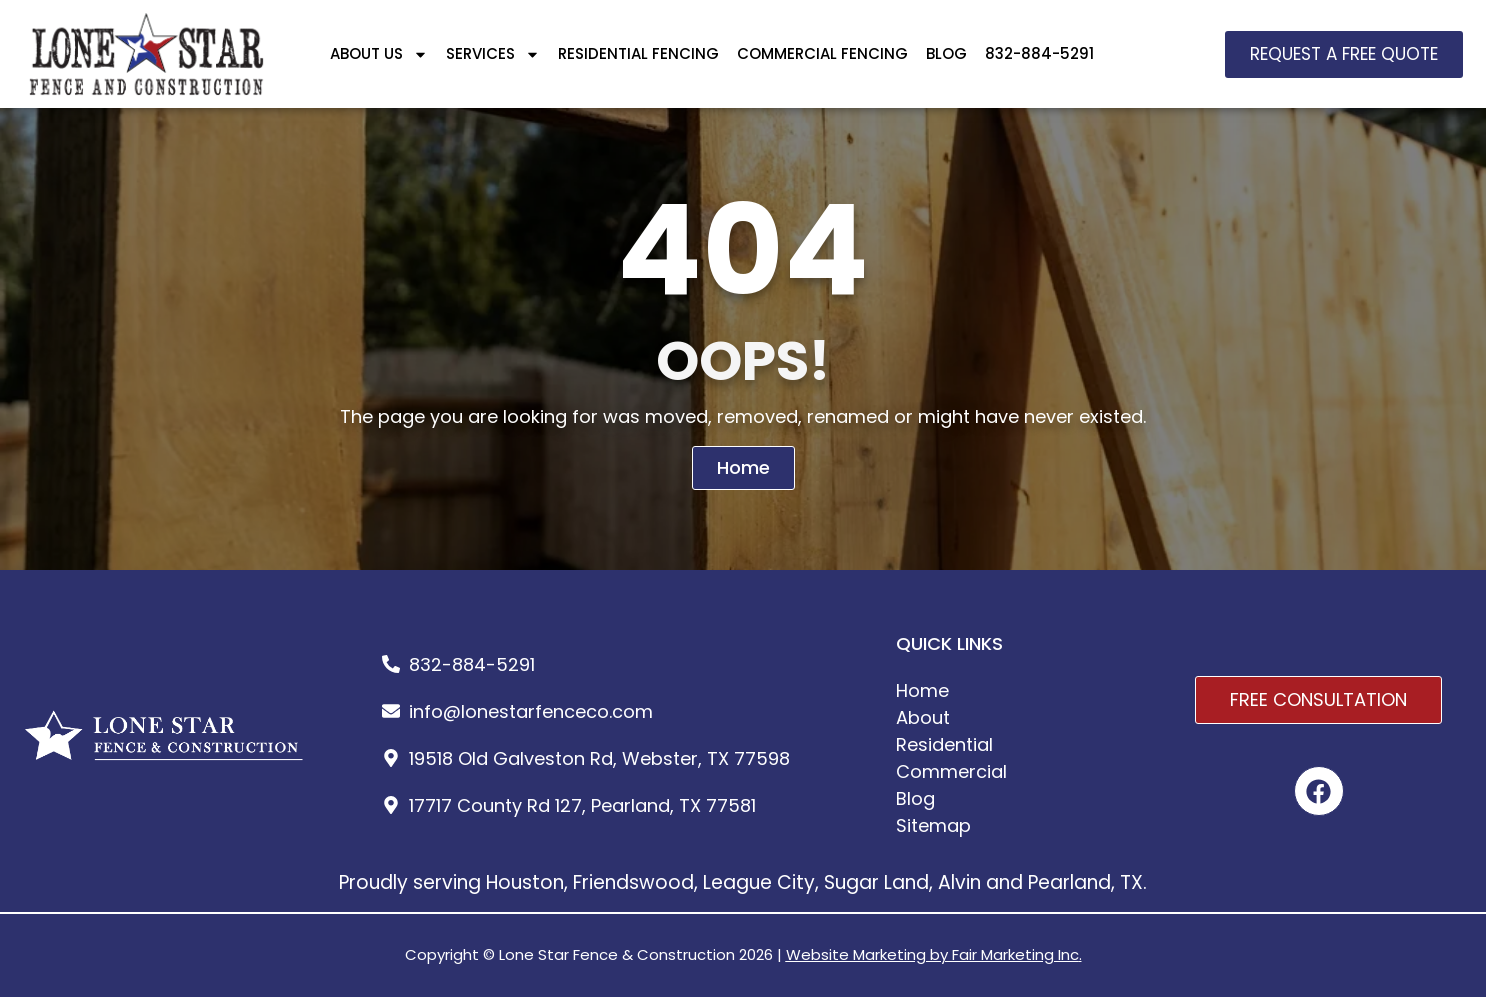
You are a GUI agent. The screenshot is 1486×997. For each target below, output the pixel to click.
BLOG (946, 53)
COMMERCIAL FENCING (822, 53)
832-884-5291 (1039, 53)
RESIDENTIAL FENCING (638, 53)
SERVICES (493, 54)
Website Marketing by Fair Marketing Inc (932, 954)
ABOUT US (379, 54)
